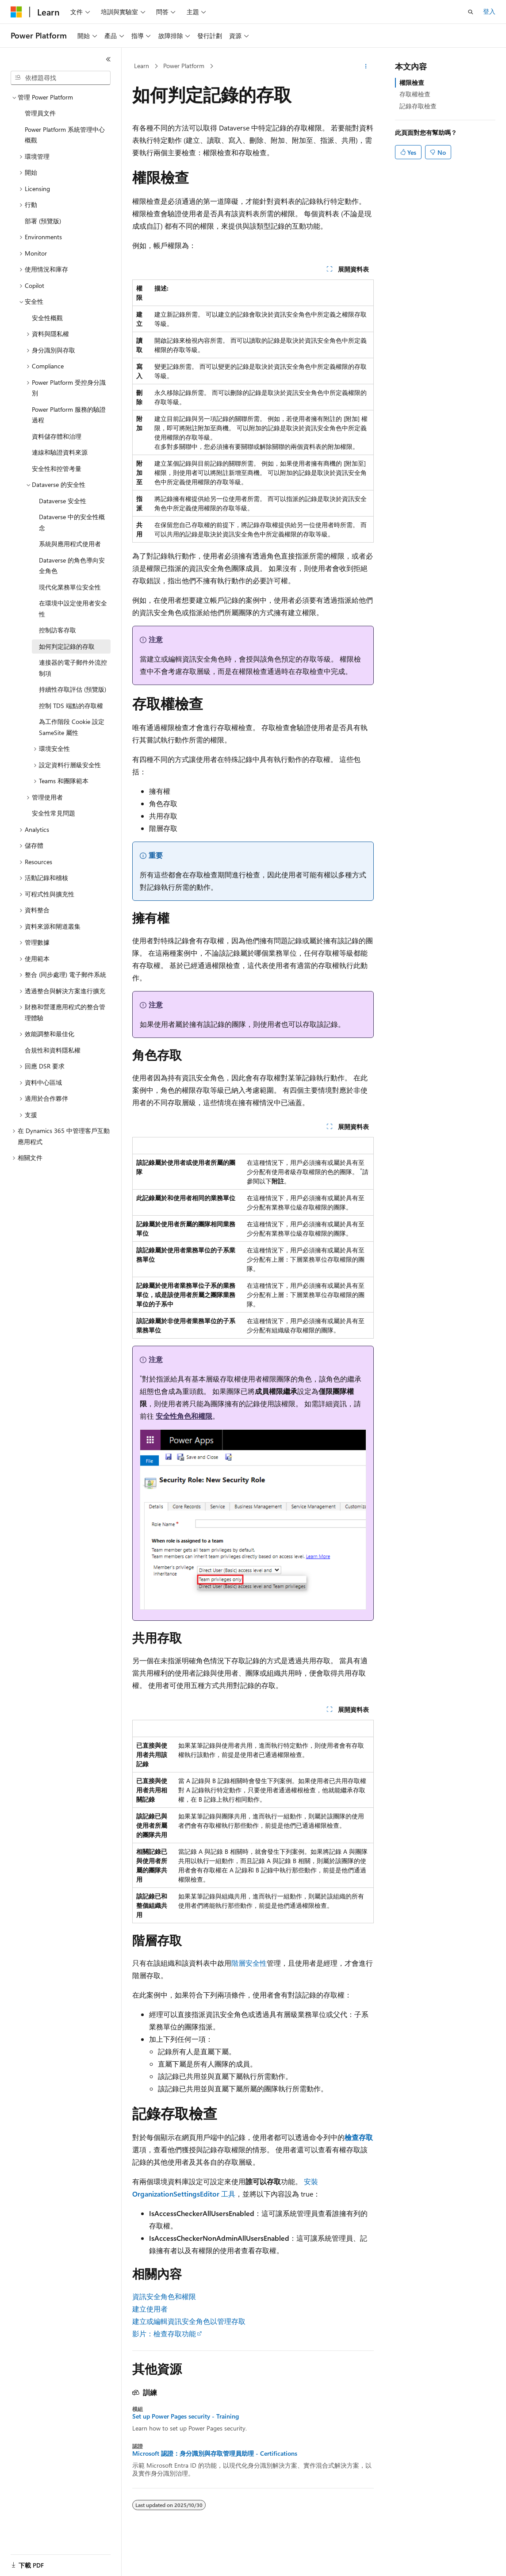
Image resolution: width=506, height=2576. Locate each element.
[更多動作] (366, 66)
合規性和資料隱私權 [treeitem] (52, 1050)
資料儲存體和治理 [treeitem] (56, 436)
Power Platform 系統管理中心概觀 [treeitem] (65, 135)
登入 (489, 11)
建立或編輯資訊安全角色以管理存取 (188, 2321)
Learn (141, 65)
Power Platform (183, 65)
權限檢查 (411, 82)
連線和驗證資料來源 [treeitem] (60, 452)
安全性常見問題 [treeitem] (53, 813)
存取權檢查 (414, 94)
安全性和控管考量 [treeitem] (56, 468)
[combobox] (61, 78)
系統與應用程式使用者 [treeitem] (70, 544)
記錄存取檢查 (418, 106)
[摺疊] (108, 59)
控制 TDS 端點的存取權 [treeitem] (71, 705)
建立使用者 (150, 2308)
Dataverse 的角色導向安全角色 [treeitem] (72, 565)
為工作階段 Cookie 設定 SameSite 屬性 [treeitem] (71, 727)
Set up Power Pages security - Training (185, 2416)
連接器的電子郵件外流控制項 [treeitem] (73, 667)
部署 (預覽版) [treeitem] (43, 221)
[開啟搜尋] (470, 12)
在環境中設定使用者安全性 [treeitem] (73, 608)
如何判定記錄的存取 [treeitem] (67, 646)
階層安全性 (249, 1962)
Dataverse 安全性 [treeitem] (62, 501)
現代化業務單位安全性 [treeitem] (70, 587)
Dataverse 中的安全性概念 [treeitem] (72, 522)
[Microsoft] (16, 12)
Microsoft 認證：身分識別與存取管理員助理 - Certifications (214, 2453)
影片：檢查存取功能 (164, 2333)
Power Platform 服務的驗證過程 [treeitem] (69, 415)
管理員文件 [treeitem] (40, 113)
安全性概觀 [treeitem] (47, 318)
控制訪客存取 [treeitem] (57, 630)
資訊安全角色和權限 (164, 2296)
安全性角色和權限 (184, 1415)
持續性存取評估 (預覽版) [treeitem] (72, 689)
